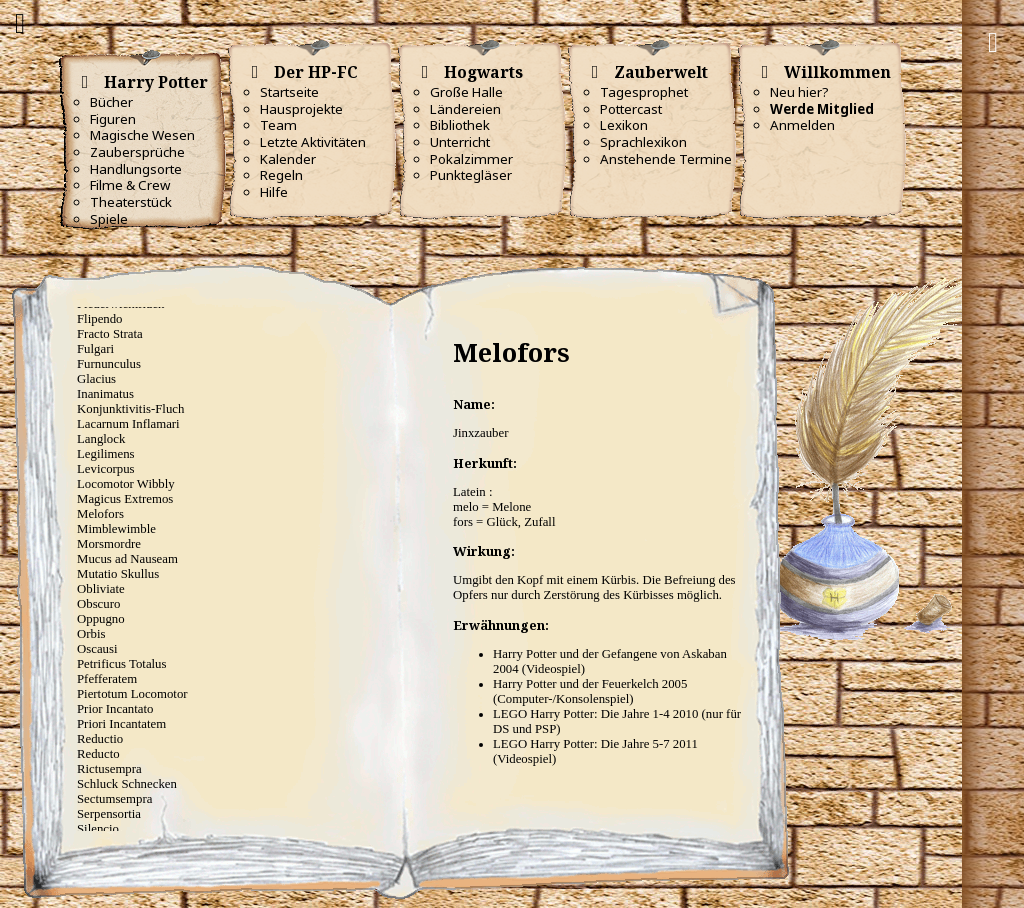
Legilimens (106, 454)
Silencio (98, 829)
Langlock (101, 439)
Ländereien (465, 109)
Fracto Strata (110, 334)
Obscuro (98, 604)
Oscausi (97, 649)
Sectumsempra (114, 799)
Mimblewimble (116, 529)
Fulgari (95, 349)
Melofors (100, 514)
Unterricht (460, 142)
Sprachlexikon (643, 142)
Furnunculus (109, 364)
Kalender (288, 159)
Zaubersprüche (137, 152)
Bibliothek (460, 125)
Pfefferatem (107, 679)
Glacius (96, 379)
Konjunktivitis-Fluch (130, 409)
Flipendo (100, 319)
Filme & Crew (130, 185)
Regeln (281, 175)
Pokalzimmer (471, 159)
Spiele (109, 219)
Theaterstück (131, 202)
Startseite (289, 92)
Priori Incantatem (121, 724)
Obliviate (101, 589)
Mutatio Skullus (118, 574)
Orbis (91, 634)
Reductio (100, 739)
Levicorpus (106, 469)
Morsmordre (109, 544)
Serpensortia (109, 814)
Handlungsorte (136, 169)
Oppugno (101, 619)
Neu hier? (799, 92)
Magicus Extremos (125, 499)
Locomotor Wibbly (126, 484)
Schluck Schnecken (127, 784)
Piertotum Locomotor (132, 694)
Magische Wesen (142, 135)
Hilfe (274, 192)
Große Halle (466, 92)
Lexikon (624, 125)
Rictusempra (109, 769)
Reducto (98, 754)
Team (278, 125)
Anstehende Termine (666, 159)
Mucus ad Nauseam (127, 559)
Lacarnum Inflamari (128, 424)
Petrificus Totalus (122, 664)
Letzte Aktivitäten (313, 142)
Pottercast (631, 109)
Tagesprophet (644, 92)
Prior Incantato (115, 709)
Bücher (111, 102)
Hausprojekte (301, 109)
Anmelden (802, 125)
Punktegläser (471, 175)
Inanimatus (105, 394)
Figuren (113, 119)
